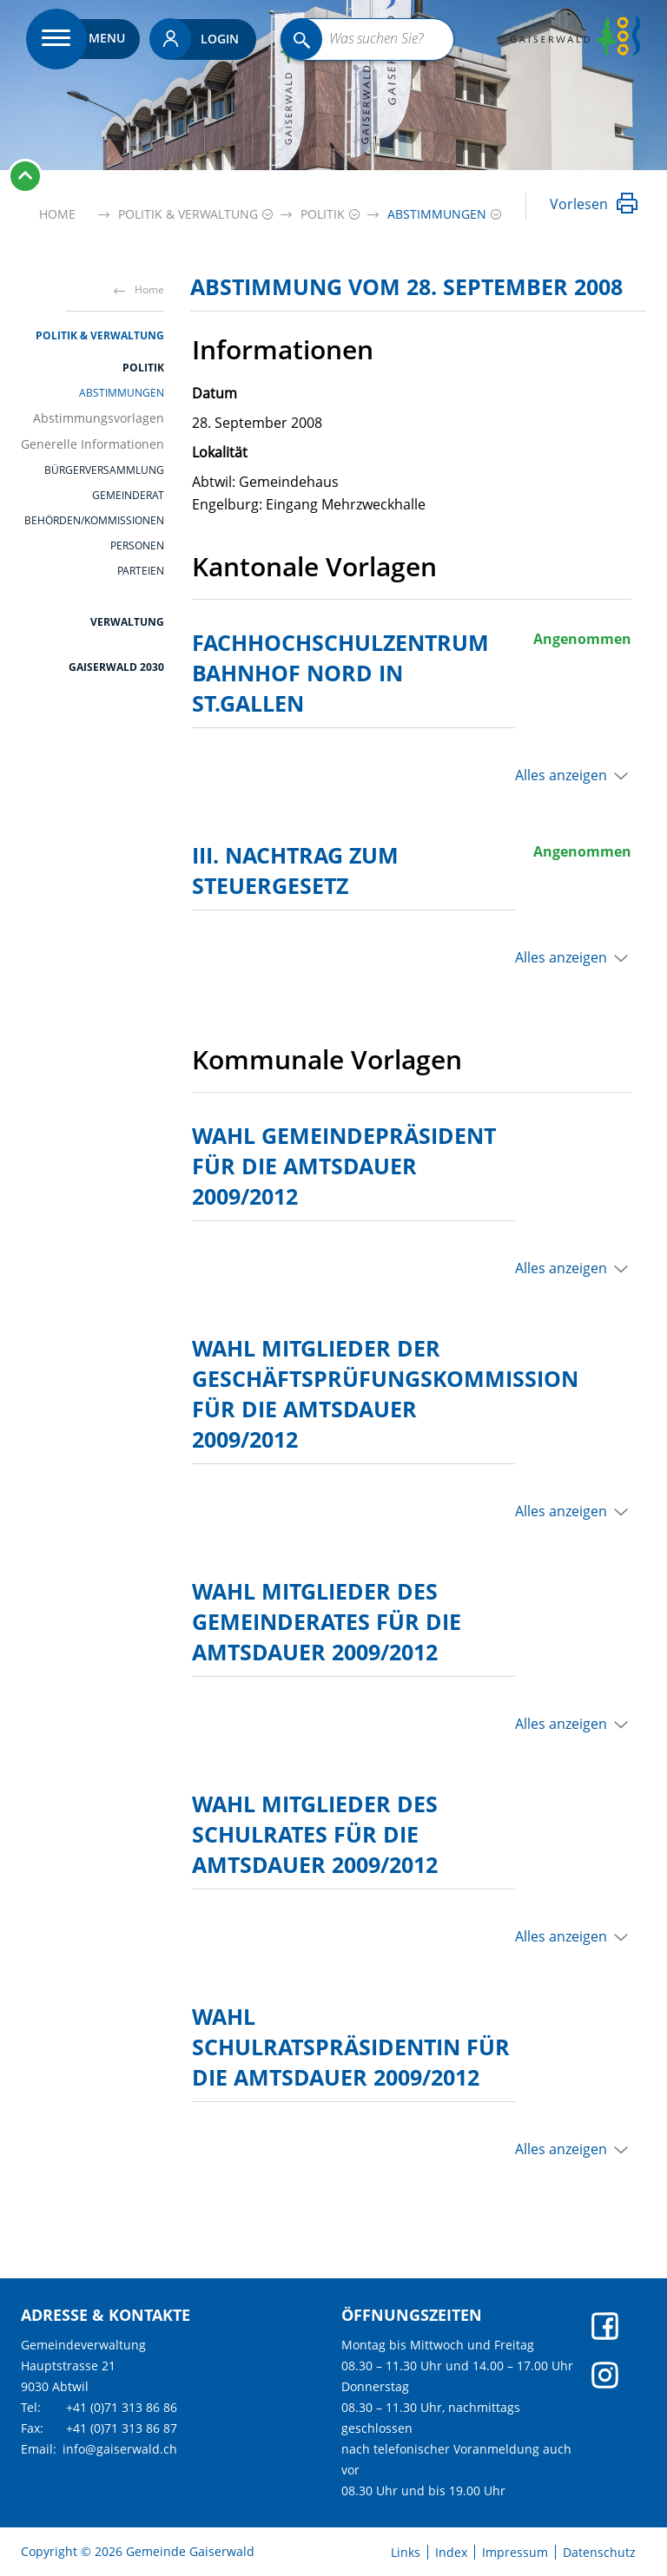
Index (451, 2553)
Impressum (515, 2553)
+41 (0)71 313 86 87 (121, 2428)
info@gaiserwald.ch (120, 2449)
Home (57, 214)
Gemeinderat (128, 496)
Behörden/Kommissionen (94, 521)
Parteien (140, 571)
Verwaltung (127, 621)
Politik (143, 367)
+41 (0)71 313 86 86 (121, 2407)
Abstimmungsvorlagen (98, 418)
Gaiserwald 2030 (116, 667)
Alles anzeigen (561, 775)
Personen (137, 546)
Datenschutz (599, 2553)
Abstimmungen (121, 393)
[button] (188, 214)
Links (405, 2553)
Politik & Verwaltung (100, 335)
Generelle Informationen (92, 444)
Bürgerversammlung (104, 470)
